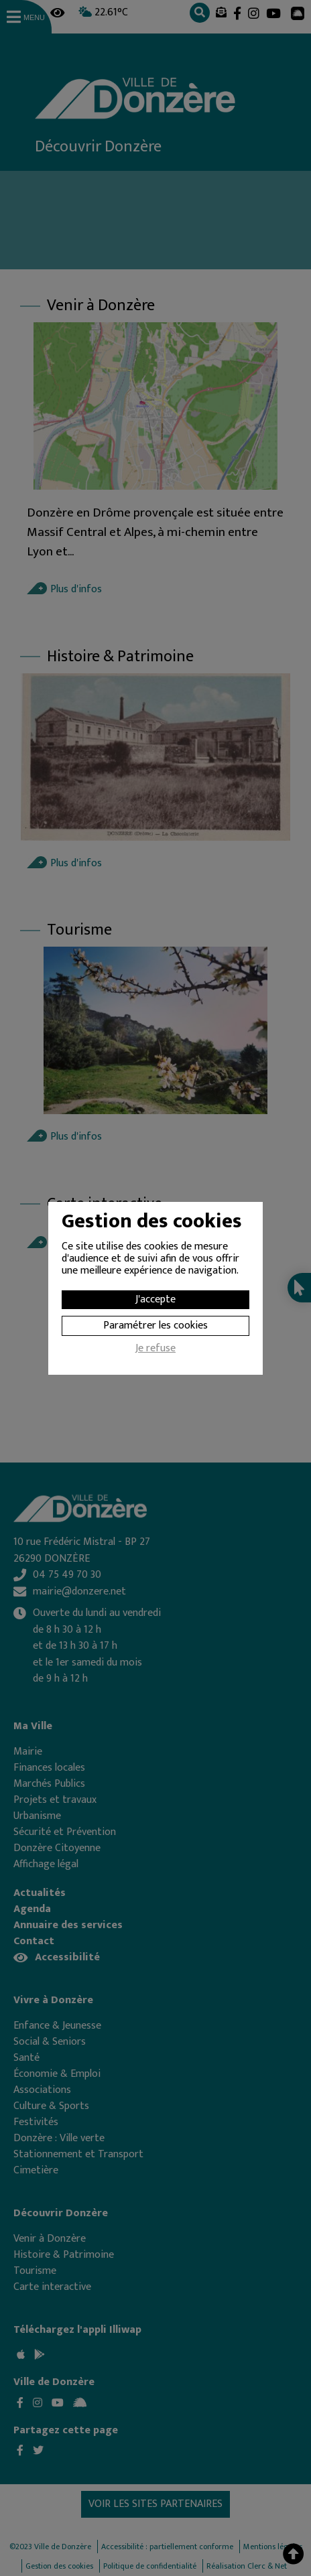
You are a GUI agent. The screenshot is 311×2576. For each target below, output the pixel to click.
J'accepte (155, 1299)
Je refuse (155, 1350)
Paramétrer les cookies (155, 1325)
